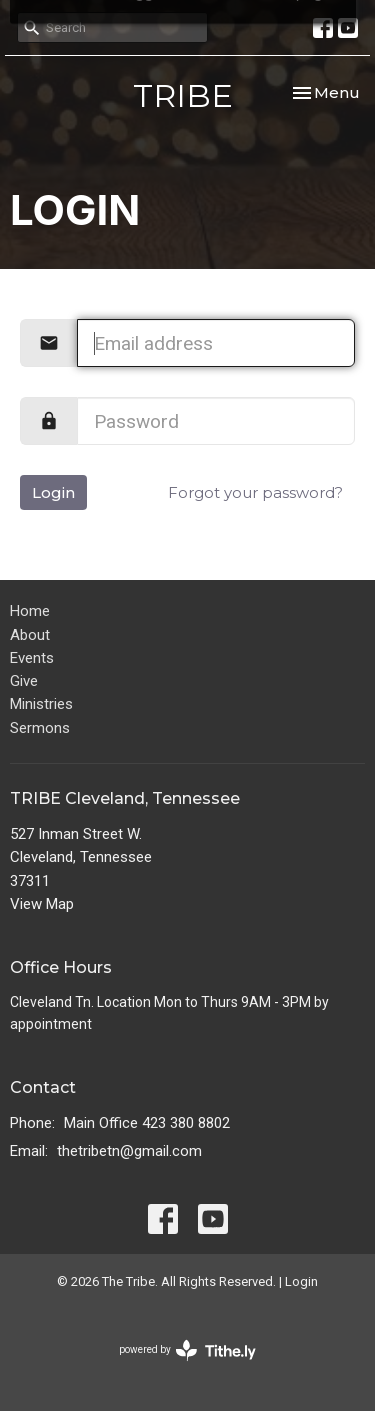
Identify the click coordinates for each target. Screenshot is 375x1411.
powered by (187, 1350)
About (30, 635)
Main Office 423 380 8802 (147, 1123)
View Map (42, 904)
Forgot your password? (255, 492)
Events (32, 658)
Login (53, 492)
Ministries (41, 704)
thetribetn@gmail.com (129, 1151)
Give (24, 681)
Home (30, 611)
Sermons (40, 728)
